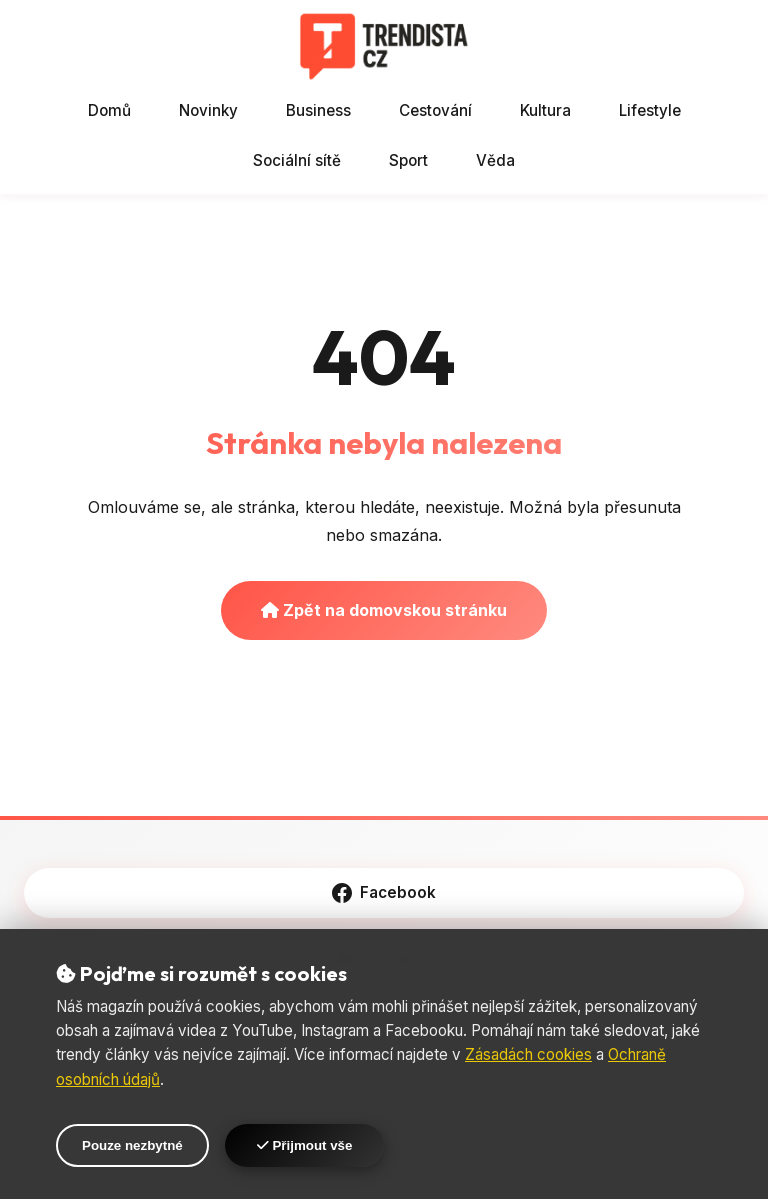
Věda (495, 160)
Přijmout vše (305, 1145)
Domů (109, 110)
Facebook (384, 893)
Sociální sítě (297, 160)
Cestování (435, 110)
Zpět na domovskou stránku (384, 610)
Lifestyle (650, 110)
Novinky (208, 110)
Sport (408, 160)
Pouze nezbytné (132, 1145)
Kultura (545, 110)
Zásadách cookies (528, 1054)
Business (318, 110)
